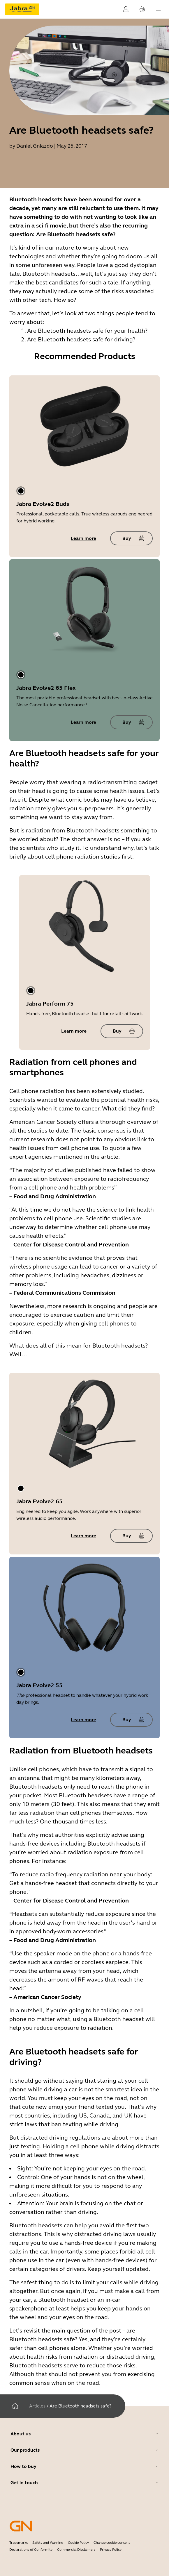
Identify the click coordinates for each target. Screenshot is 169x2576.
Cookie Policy (78, 2543)
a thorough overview (123, 1122)
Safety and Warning (47, 2543)
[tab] (20, 490)
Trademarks (18, 2543)
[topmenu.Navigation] (159, 9)
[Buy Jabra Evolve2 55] (131, 1720)
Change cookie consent (112, 2543)
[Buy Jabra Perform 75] (122, 1031)
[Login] (126, 9)
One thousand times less (73, 1821)
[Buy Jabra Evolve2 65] (131, 1536)
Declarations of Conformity (30, 2550)
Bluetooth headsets (92, 830)
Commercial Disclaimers (76, 2550)
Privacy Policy (111, 2550)
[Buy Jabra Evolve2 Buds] (131, 538)
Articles (37, 2406)
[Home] (15, 2406)
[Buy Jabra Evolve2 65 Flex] (131, 722)
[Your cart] (142, 9)
